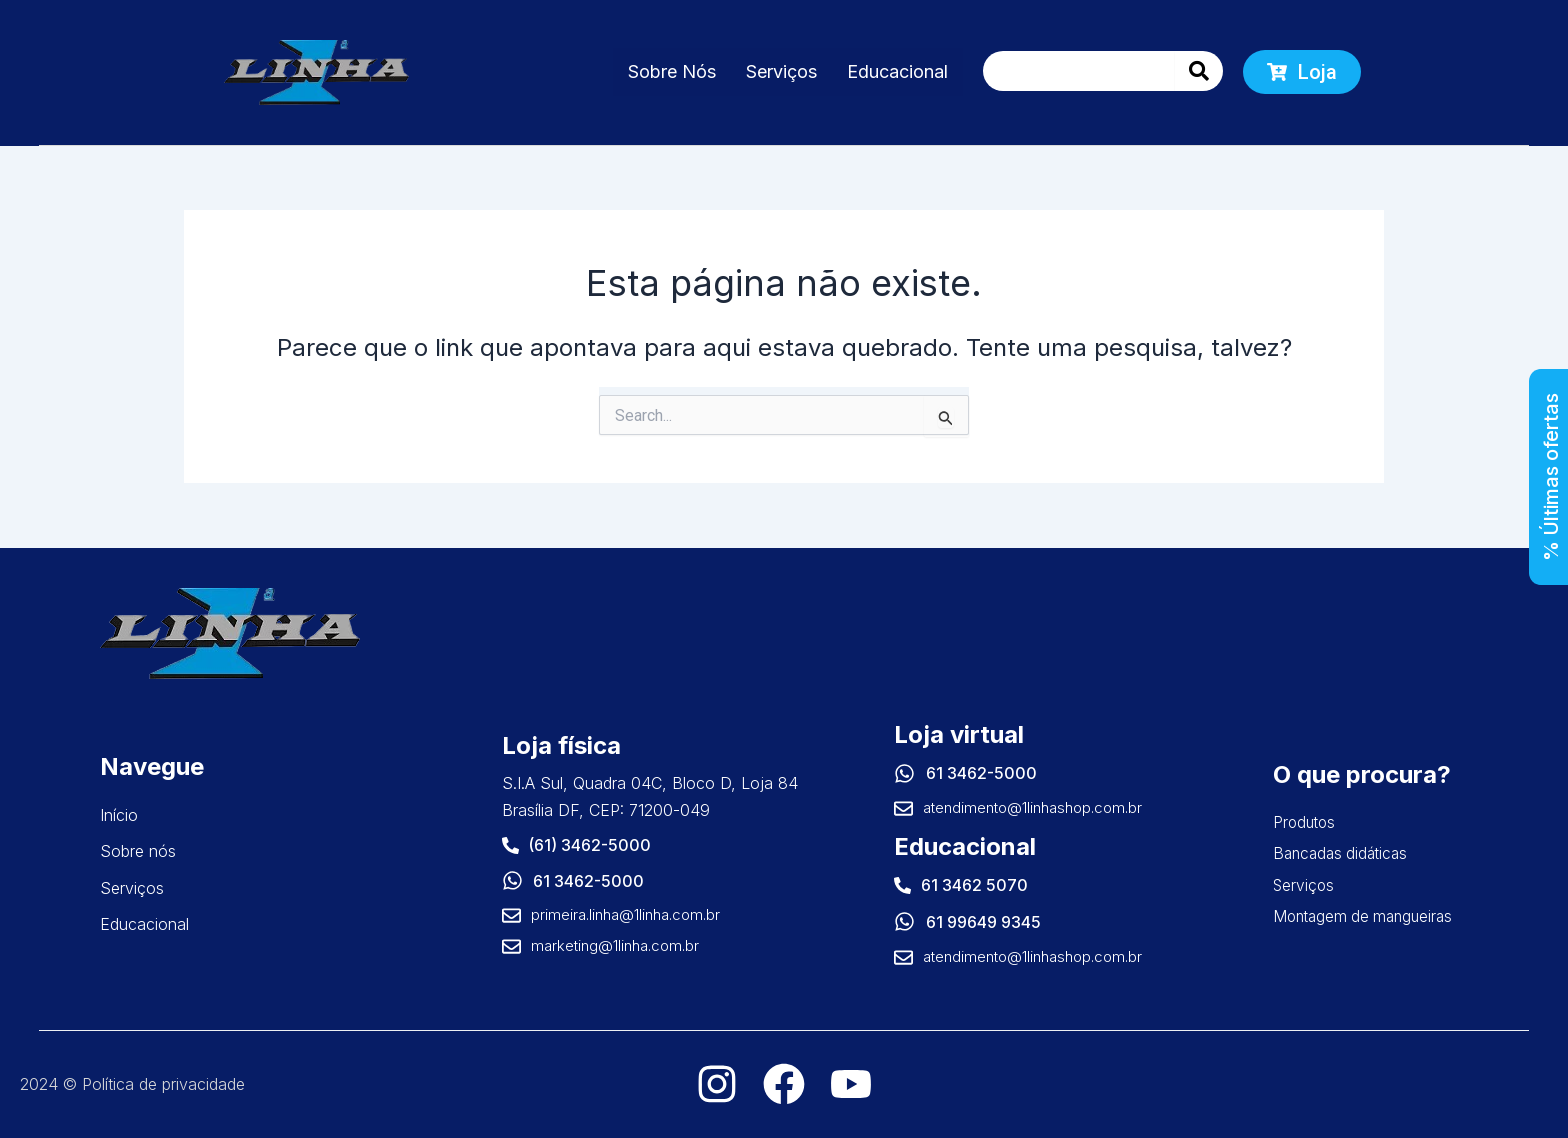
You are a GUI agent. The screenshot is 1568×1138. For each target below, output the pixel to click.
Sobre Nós (672, 71)
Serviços (781, 71)
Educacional (897, 71)
